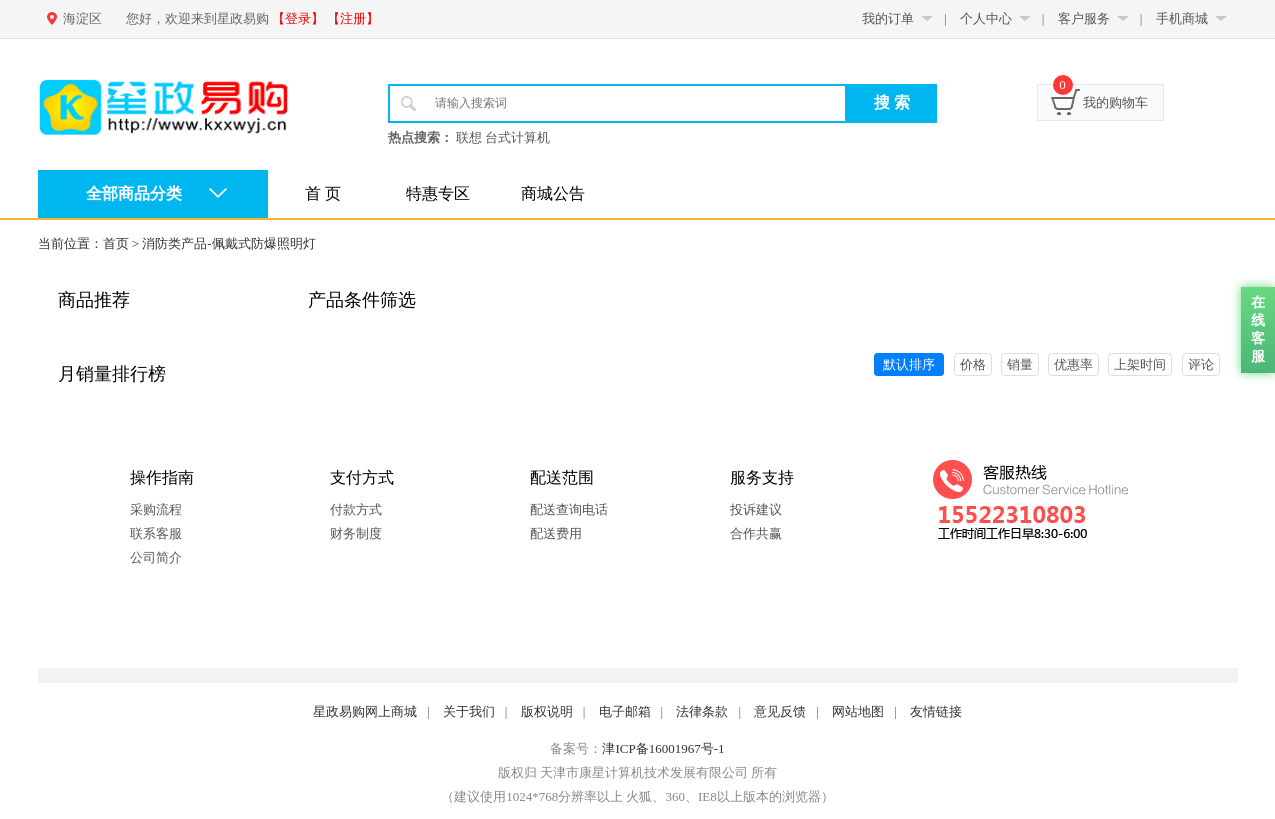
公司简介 (156, 557)
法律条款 (702, 711)
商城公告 (553, 193)
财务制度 (356, 533)
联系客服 (156, 533)
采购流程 (156, 509)
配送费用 (556, 533)
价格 (973, 364)
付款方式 (356, 509)
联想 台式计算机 (503, 137)
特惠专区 (438, 193)
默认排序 (909, 364)
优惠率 (1073, 364)
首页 (116, 243)
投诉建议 (756, 509)
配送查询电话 (569, 509)
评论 (1201, 364)
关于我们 (469, 711)
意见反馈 (780, 711)
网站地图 (858, 711)
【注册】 (353, 18)
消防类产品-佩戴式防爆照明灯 (228, 243)
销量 (1020, 364)
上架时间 (1140, 364)
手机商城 (1182, 18)
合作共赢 (756, 533)
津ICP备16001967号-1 (663, 748)
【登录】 (298, 18)
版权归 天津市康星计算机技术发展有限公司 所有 (638, 772)
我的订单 (888, 18)
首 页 (323, 193)
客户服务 (1084, 18)
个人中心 (986, 18)
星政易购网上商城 (365, 711)
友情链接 (936, 711)
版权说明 (547, 711)
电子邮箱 (625, 711)
